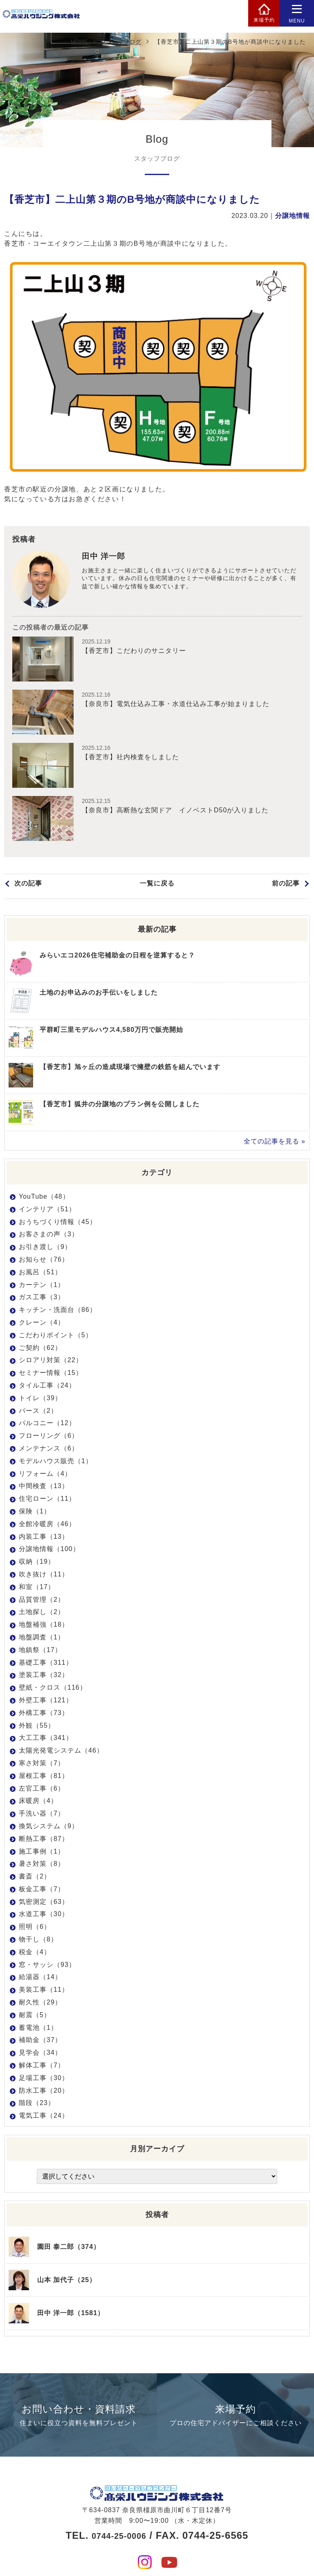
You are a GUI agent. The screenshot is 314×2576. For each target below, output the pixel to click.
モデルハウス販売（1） (55, 1460)
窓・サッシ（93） (47, 1964)
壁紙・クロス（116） (53, 1687)
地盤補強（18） (44, 1624)
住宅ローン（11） (47, 1498)
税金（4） (35, 1951)
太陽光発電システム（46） (61, 1750)
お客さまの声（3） (48, 1234)
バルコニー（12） (47, 1422)
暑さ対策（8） (42, 1863)
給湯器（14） (40, 1976)
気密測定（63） (44, 1901)
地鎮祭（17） (40, 1649)
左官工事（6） (42, 1788)
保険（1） (35, 1511)
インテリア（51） (47, 1209)
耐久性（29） (40, 2002)
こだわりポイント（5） (55, 1335)
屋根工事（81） (44, 1775)
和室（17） (37, 1586)
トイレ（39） (40, 1397)
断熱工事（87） (44, 1838)
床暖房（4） (38, 1800)
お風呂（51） (40, 1272)
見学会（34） (40, 2052)
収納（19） (37, 1561)
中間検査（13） (44, 1485)
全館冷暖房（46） (47, 1523)
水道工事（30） (44, 1913)
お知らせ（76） (44, 1259)
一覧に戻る (157, 886)
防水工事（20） (44, 2090)
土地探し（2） (42, 1611)
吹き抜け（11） (44, 1574)
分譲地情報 (292, 215)
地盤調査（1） (42, 1637)
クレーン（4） (42, 1322)
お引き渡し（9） (45, 1246)
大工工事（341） (46, 1737)
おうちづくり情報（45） (57, 1221)
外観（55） (37, 1725)
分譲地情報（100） (49, 1548)
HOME (79, 41)
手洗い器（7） (42, 1813)
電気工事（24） (44, 2115)
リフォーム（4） (45, 1473)
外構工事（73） (44, 1712)
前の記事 (286, 886)
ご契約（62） (40, 1347)
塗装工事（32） (44, 1674)
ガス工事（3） (42, 1297)
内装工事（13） (44, 1536)
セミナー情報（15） (51, 1372)
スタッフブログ (121, 41)
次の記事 (28, 886)
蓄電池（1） (38, 2027)
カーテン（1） (42, 1284)
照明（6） (35, 1926)
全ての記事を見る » (274, 1141)
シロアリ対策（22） (51, 1359)
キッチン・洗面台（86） (57, 1309)
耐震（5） (35, 2014)
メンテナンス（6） (48, 1448)
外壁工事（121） (46, 1700)
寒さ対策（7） (42, 1763)
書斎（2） (35, 1876)
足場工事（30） (44, 2077)
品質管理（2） (42, 1599)
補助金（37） (40, 2039)
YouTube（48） (44, 1196)
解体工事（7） (42, 2065)
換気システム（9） (48, 1826)
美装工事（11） (44, 1989)
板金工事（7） (42, 1888)
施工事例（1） (42, 1851)
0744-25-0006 (119, 2516)
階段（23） (37, 2102)
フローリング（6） (48, 1435)
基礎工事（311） (46, 1662)
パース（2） (38, 1410)
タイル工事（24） (47, 1385)
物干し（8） (38, 1939)
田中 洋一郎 (107, 557)
